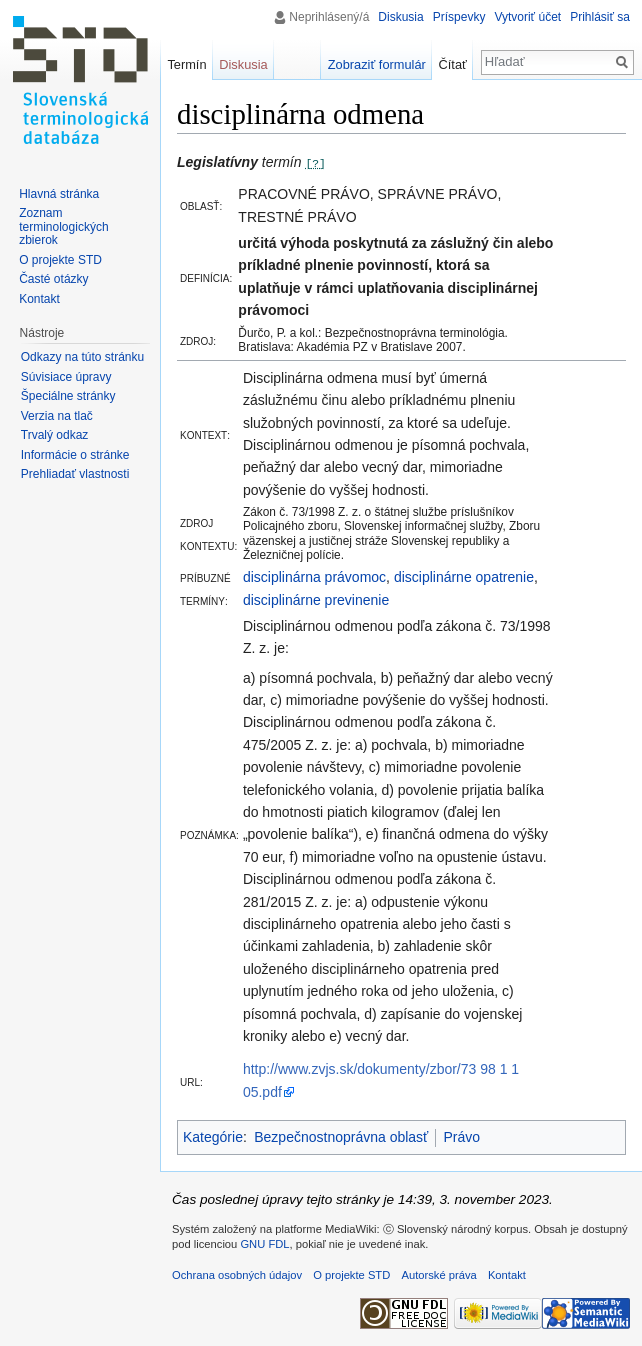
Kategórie (213, 1137)
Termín (186, 64)
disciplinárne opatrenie (464, 577)
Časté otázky (53, 279)
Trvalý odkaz (55, 435)
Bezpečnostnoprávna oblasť (341, 1137)
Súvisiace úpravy (66, 377)
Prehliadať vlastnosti (75, 474)
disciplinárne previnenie (316, 600)
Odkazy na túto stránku (82, 357)
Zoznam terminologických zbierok (63, 226)
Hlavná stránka (59, 194)
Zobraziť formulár (377, 64)
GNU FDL (264, 1244)
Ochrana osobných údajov (237, 1275)
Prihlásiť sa (600, 17)
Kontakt (39, 299)
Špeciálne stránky (68, 396)
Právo (461, 1137)
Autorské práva (438, 1275)
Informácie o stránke (75, 455)
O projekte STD (60, 260)
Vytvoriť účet (527, 17)
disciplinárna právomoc (314, 577)
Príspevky (459, 17)
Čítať (453, 64)
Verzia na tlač (57, 416)
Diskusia (400, 17)
